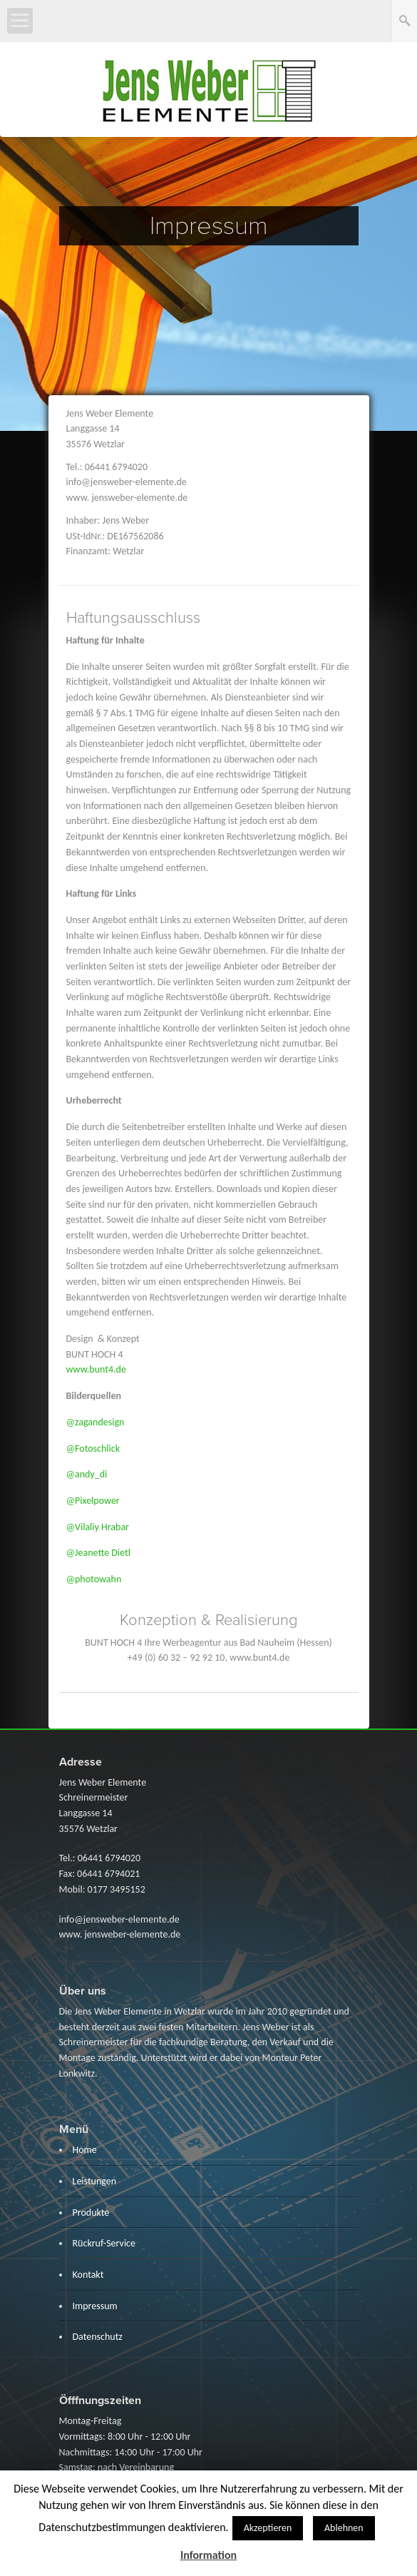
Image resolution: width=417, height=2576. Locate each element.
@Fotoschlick (93, 1448)
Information (208, 2555)
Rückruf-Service (104, 2243)
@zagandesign (96, 1422)
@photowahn (94, 1579)
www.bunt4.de (96, 1369)
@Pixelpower (93, 1501)
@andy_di (87, 1474)
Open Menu (20, 21)
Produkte (91, 2212)
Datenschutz (98, 2337)
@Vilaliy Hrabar (97, 1527)
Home (85, 2150)
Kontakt (88, 2275)
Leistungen (95, 2181)
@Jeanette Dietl (98, 1553)
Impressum (95, 2306)
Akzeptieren (268, 2528)
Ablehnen (344, 2528)
